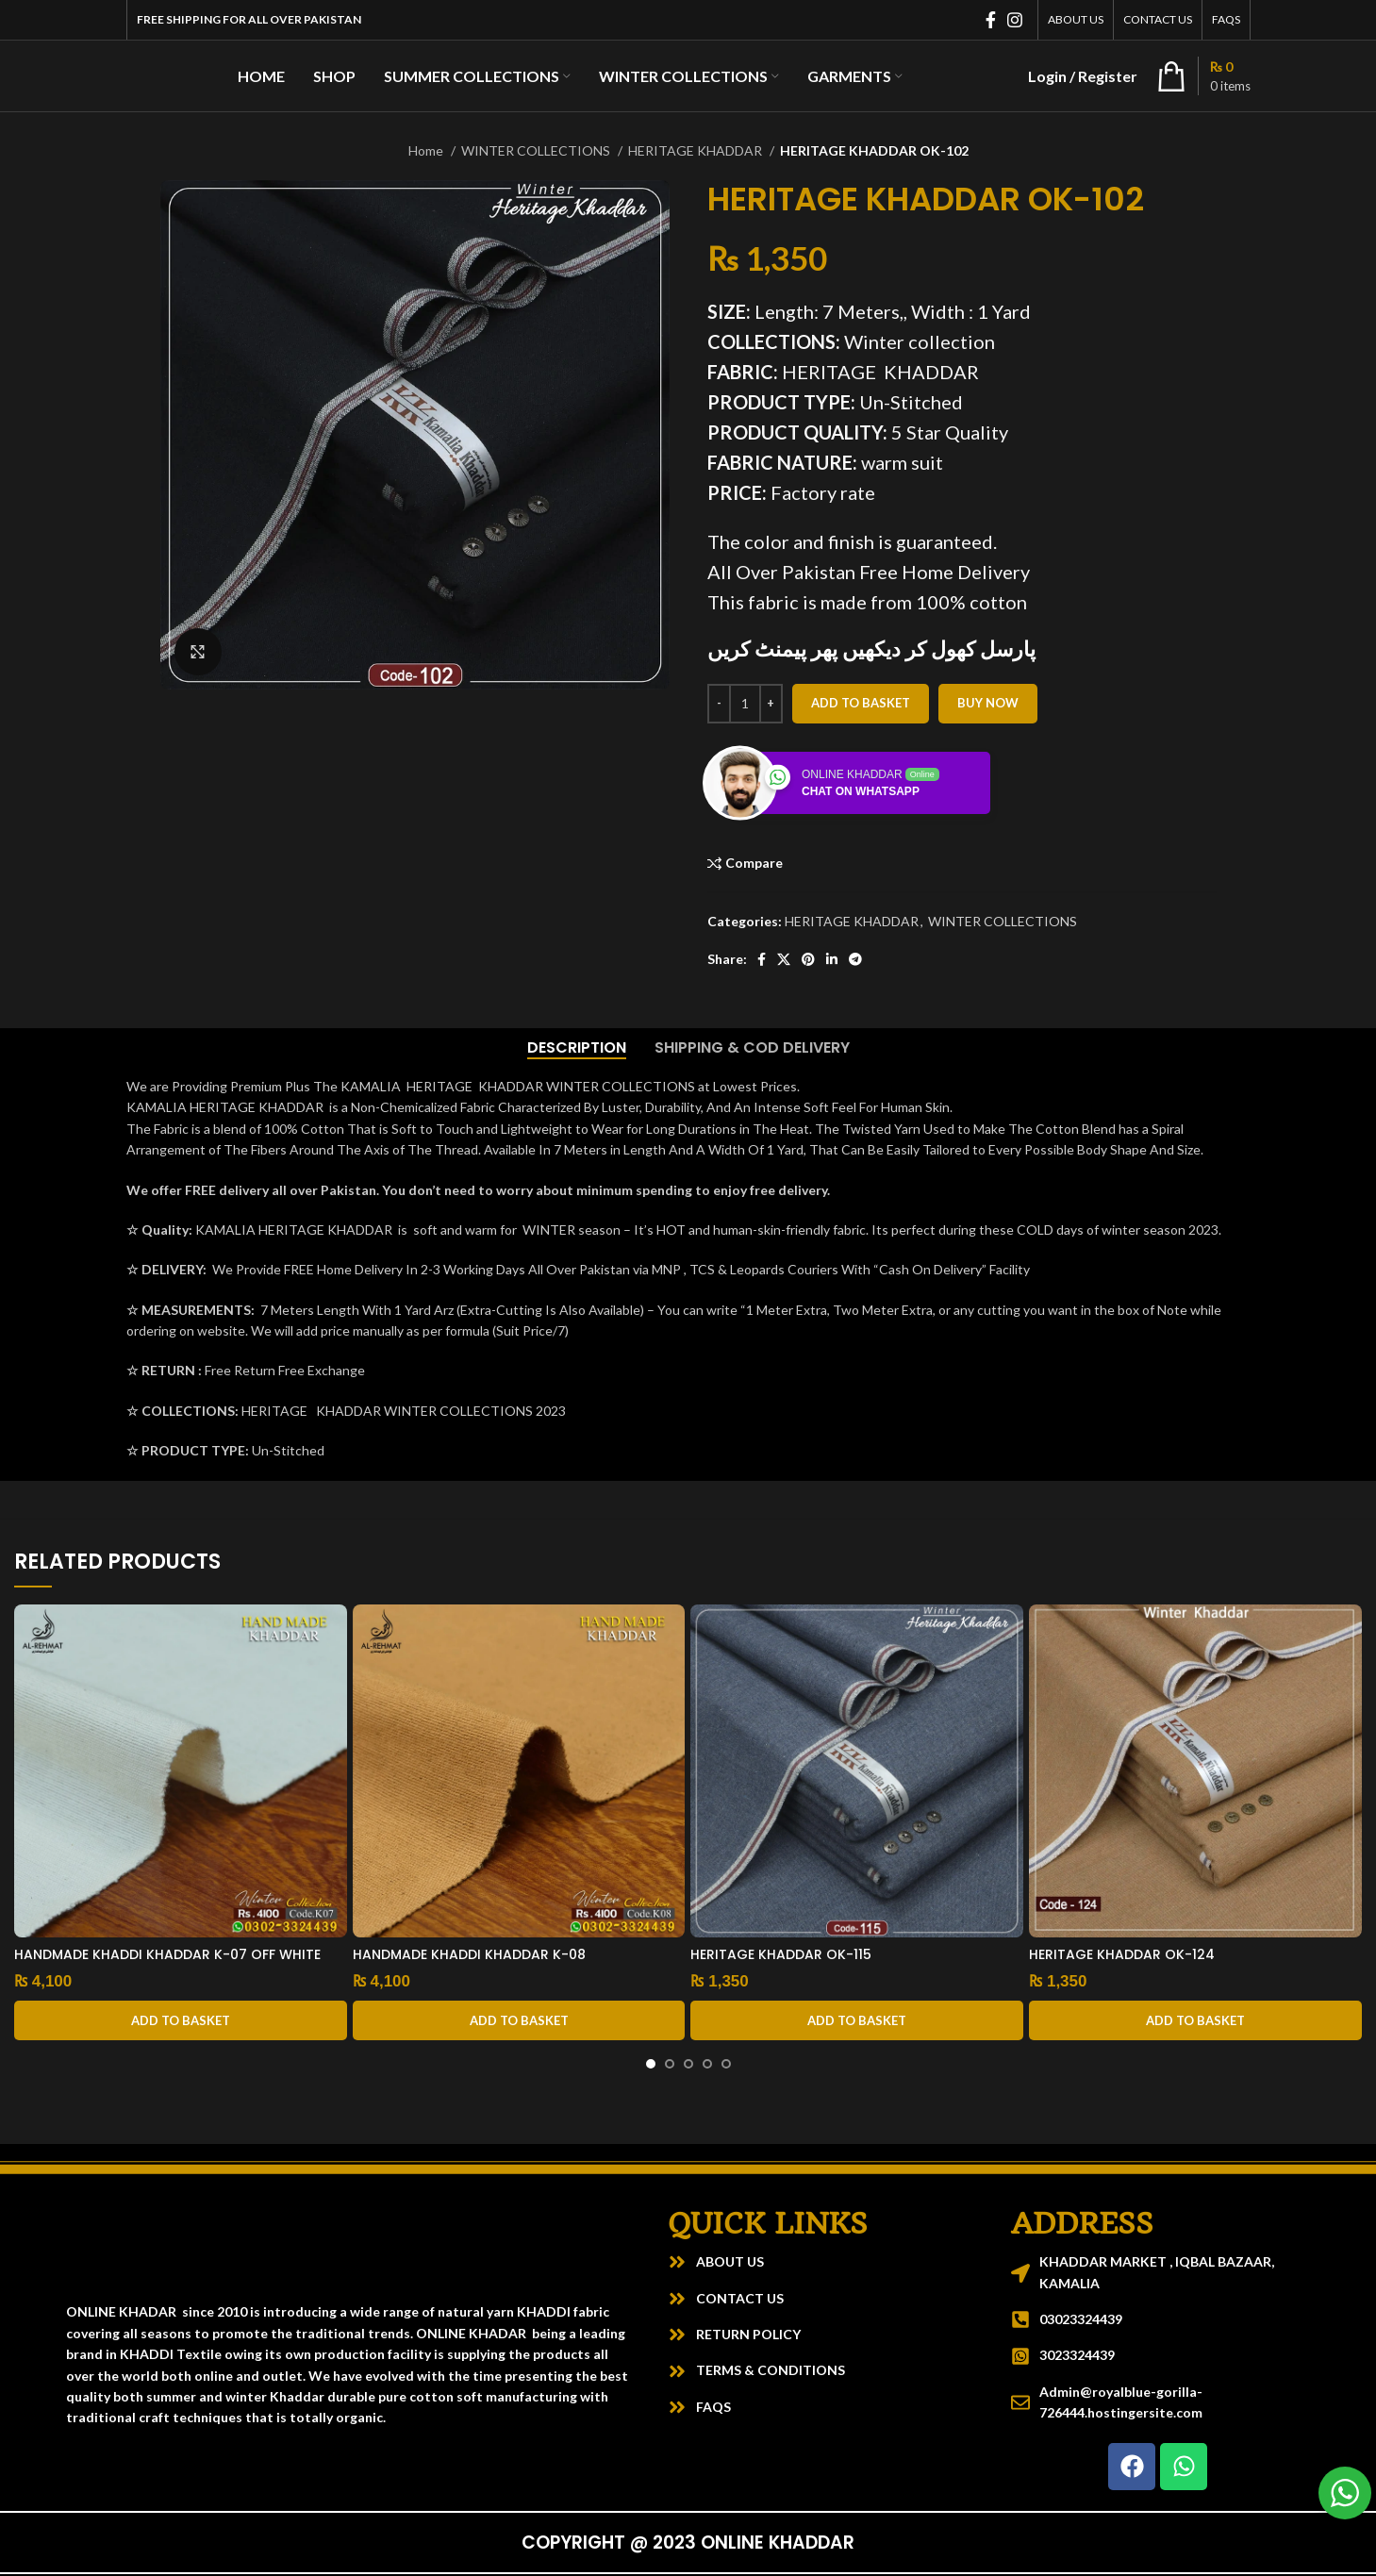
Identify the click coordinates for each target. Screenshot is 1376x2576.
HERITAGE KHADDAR (696, 150)
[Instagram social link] (1015, 20)
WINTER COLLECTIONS (537, 150)
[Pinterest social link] (808, 959)
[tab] (576, 1047)
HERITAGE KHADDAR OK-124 (1122, 1954)
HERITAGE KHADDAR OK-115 (780, 1954)
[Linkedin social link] (832, 959)
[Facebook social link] (991, 20)
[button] (180, 2020)
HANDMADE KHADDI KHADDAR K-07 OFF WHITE (167, 1954)
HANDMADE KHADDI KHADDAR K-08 (469, 1954)
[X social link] (783, 959)
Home (427, 150)
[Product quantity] (745, 703)
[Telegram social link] (855, 959)
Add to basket (860, 702)
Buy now (988, 702)
